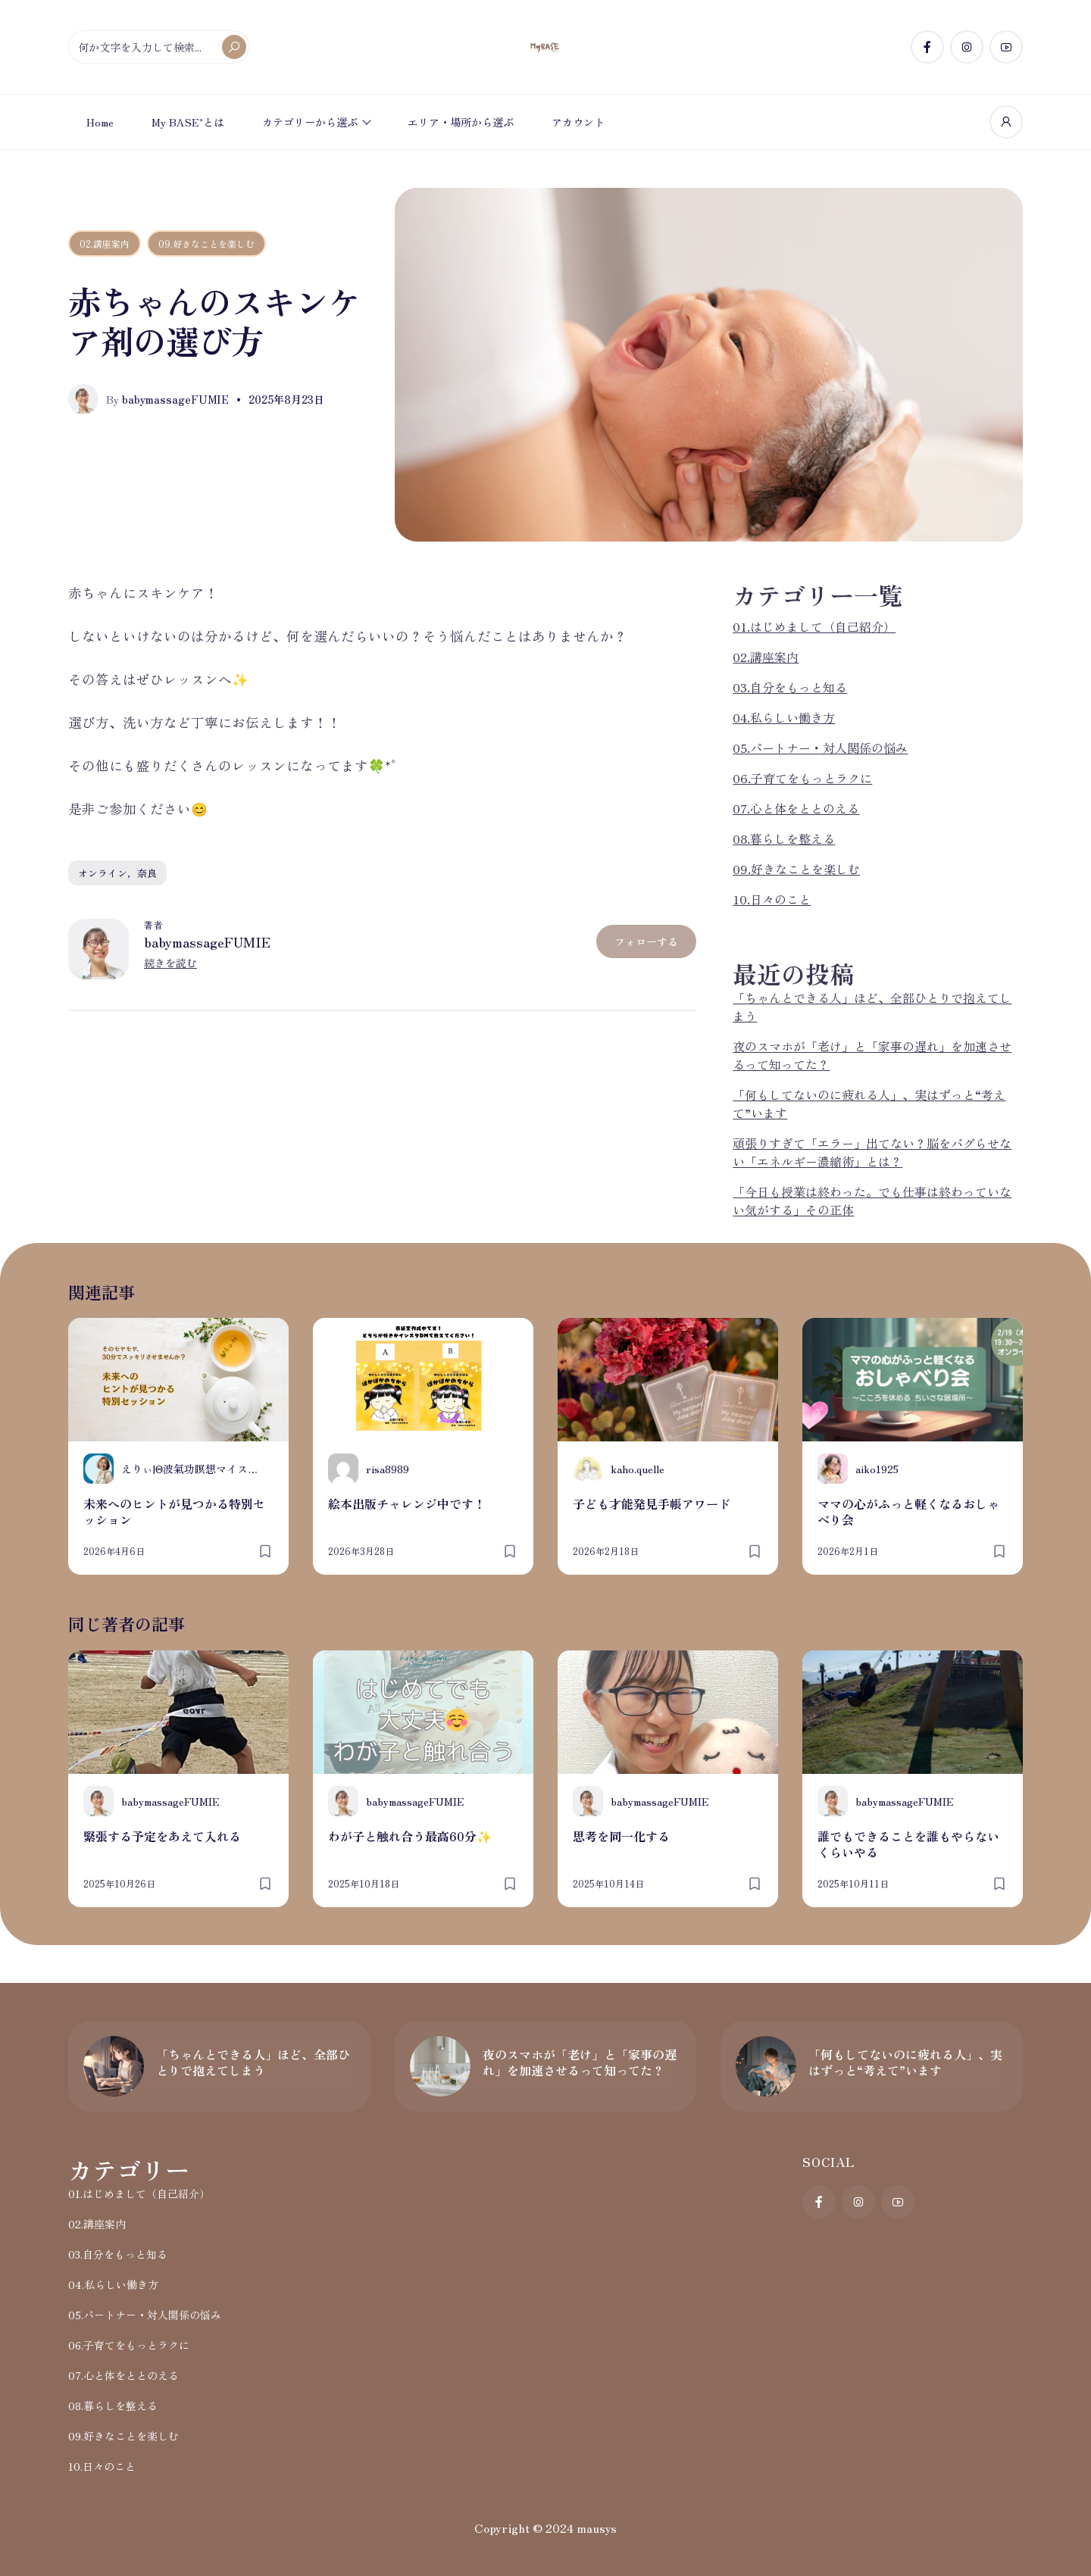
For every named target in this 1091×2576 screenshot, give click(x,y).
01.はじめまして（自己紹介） (814, 626)
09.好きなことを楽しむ (206, 243)
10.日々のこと (772, 899)
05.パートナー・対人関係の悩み (820, 747)
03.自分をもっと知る (790, 687)
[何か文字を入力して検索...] (159, 47)
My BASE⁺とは (188, 122)
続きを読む (170, 962)
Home (100, 122)
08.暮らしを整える (784, 838)
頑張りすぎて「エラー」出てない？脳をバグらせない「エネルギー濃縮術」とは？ (872, 1152)
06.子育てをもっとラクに (802, 778)
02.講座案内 (105, 243)
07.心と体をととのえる (796, 808)
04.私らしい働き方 (784, 717)
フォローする (646, 941)
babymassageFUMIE (207, 941)
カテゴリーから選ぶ (310, 122)
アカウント (578, 122)
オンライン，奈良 (117, 873)
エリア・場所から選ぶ (461, 122)
